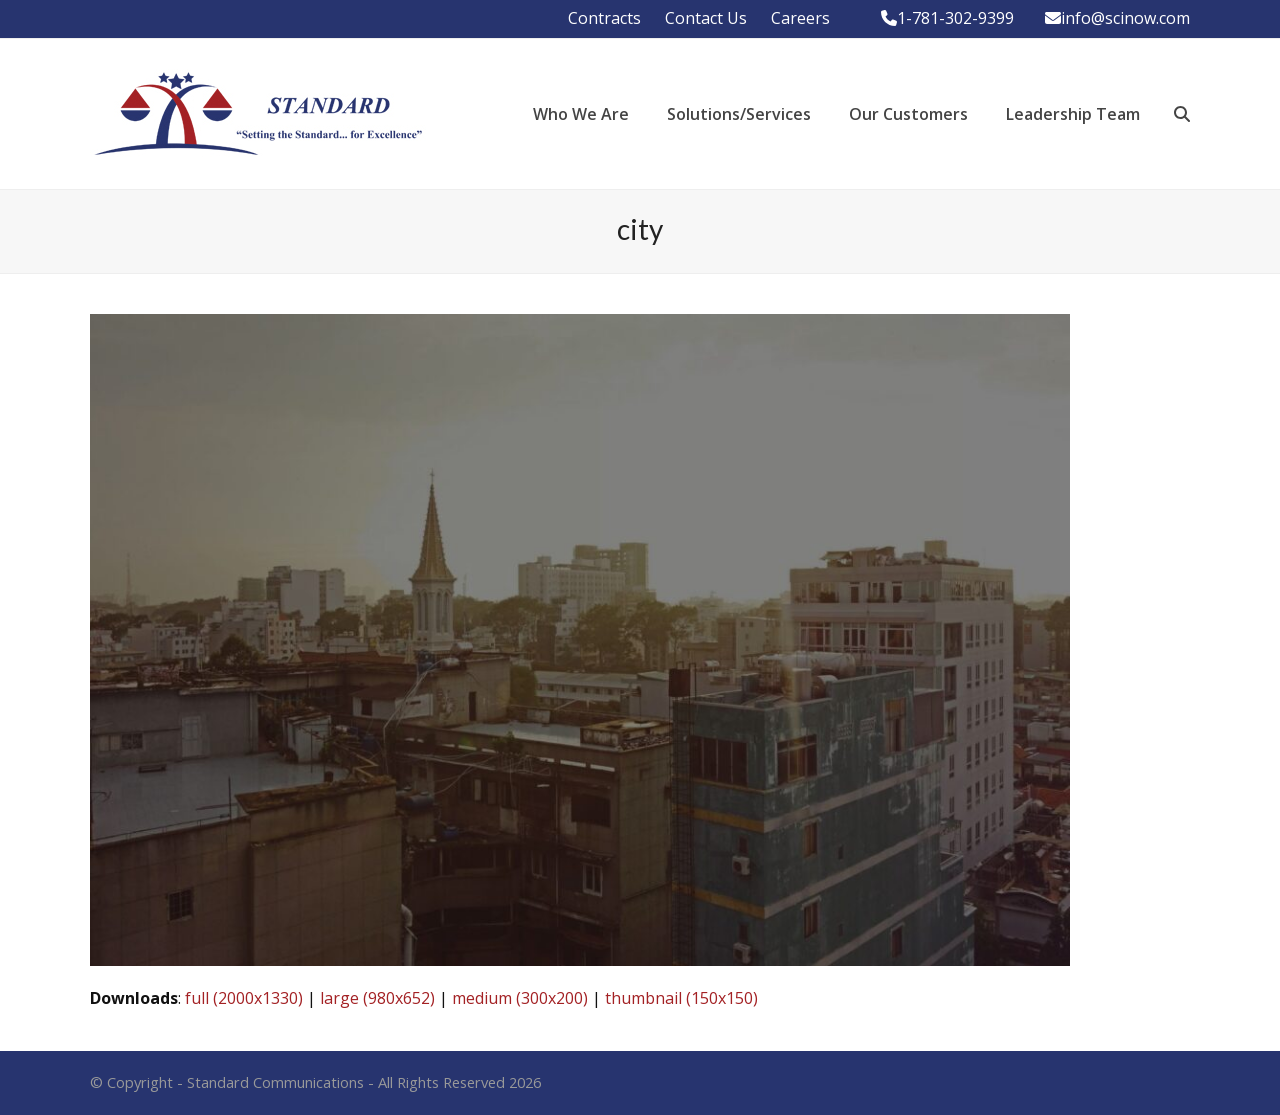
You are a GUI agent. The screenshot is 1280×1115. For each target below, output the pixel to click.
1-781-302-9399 (955, 18)
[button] (1182, 114)
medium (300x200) (520, 998)
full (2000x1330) (244, 998)
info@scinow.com (1125, 18)
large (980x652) (377, 998)
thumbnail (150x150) (681, 998)
